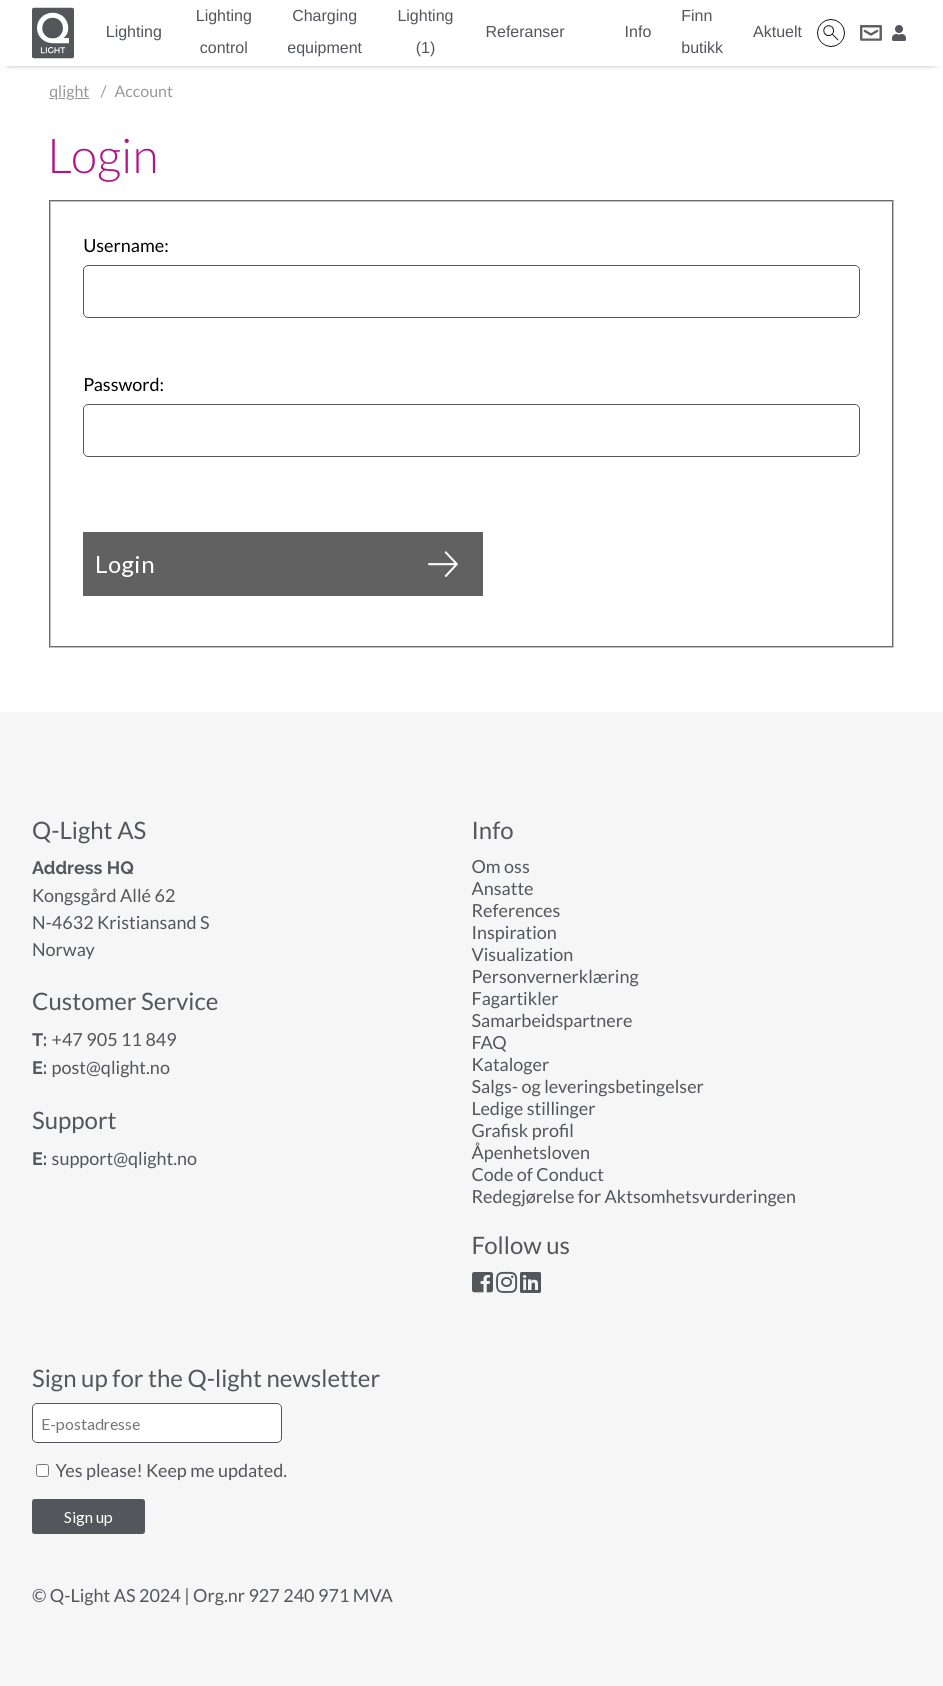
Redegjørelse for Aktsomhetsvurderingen (634, 1196)
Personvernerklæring (555, 976)
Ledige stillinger (534, 1108)
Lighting (134, 32)
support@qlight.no (125, 1158)
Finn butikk (702, 32)
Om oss (501, 866)
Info (638, 32)
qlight (69, 91)
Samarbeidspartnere (552, 1020)
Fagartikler (515, 998)
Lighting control (224, 32)
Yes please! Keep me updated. (161, 1470)
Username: (126, 245)
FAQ (489, 1042)
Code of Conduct (538, 1174)
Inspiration (514, 932)
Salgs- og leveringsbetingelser (588, 1086)
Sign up (88, 1516)
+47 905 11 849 (113, 1039)
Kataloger (511, 1064)
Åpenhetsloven (531, 1152)
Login (276, 564)
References (516, 910)
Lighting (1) (425, 32)
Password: (123, 384)
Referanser (524, 32)
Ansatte (503, 888)
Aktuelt (777, 32)
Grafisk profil (523, 1130)
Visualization (523, 954)
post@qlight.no (111, 1067)
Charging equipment (324, 32)
